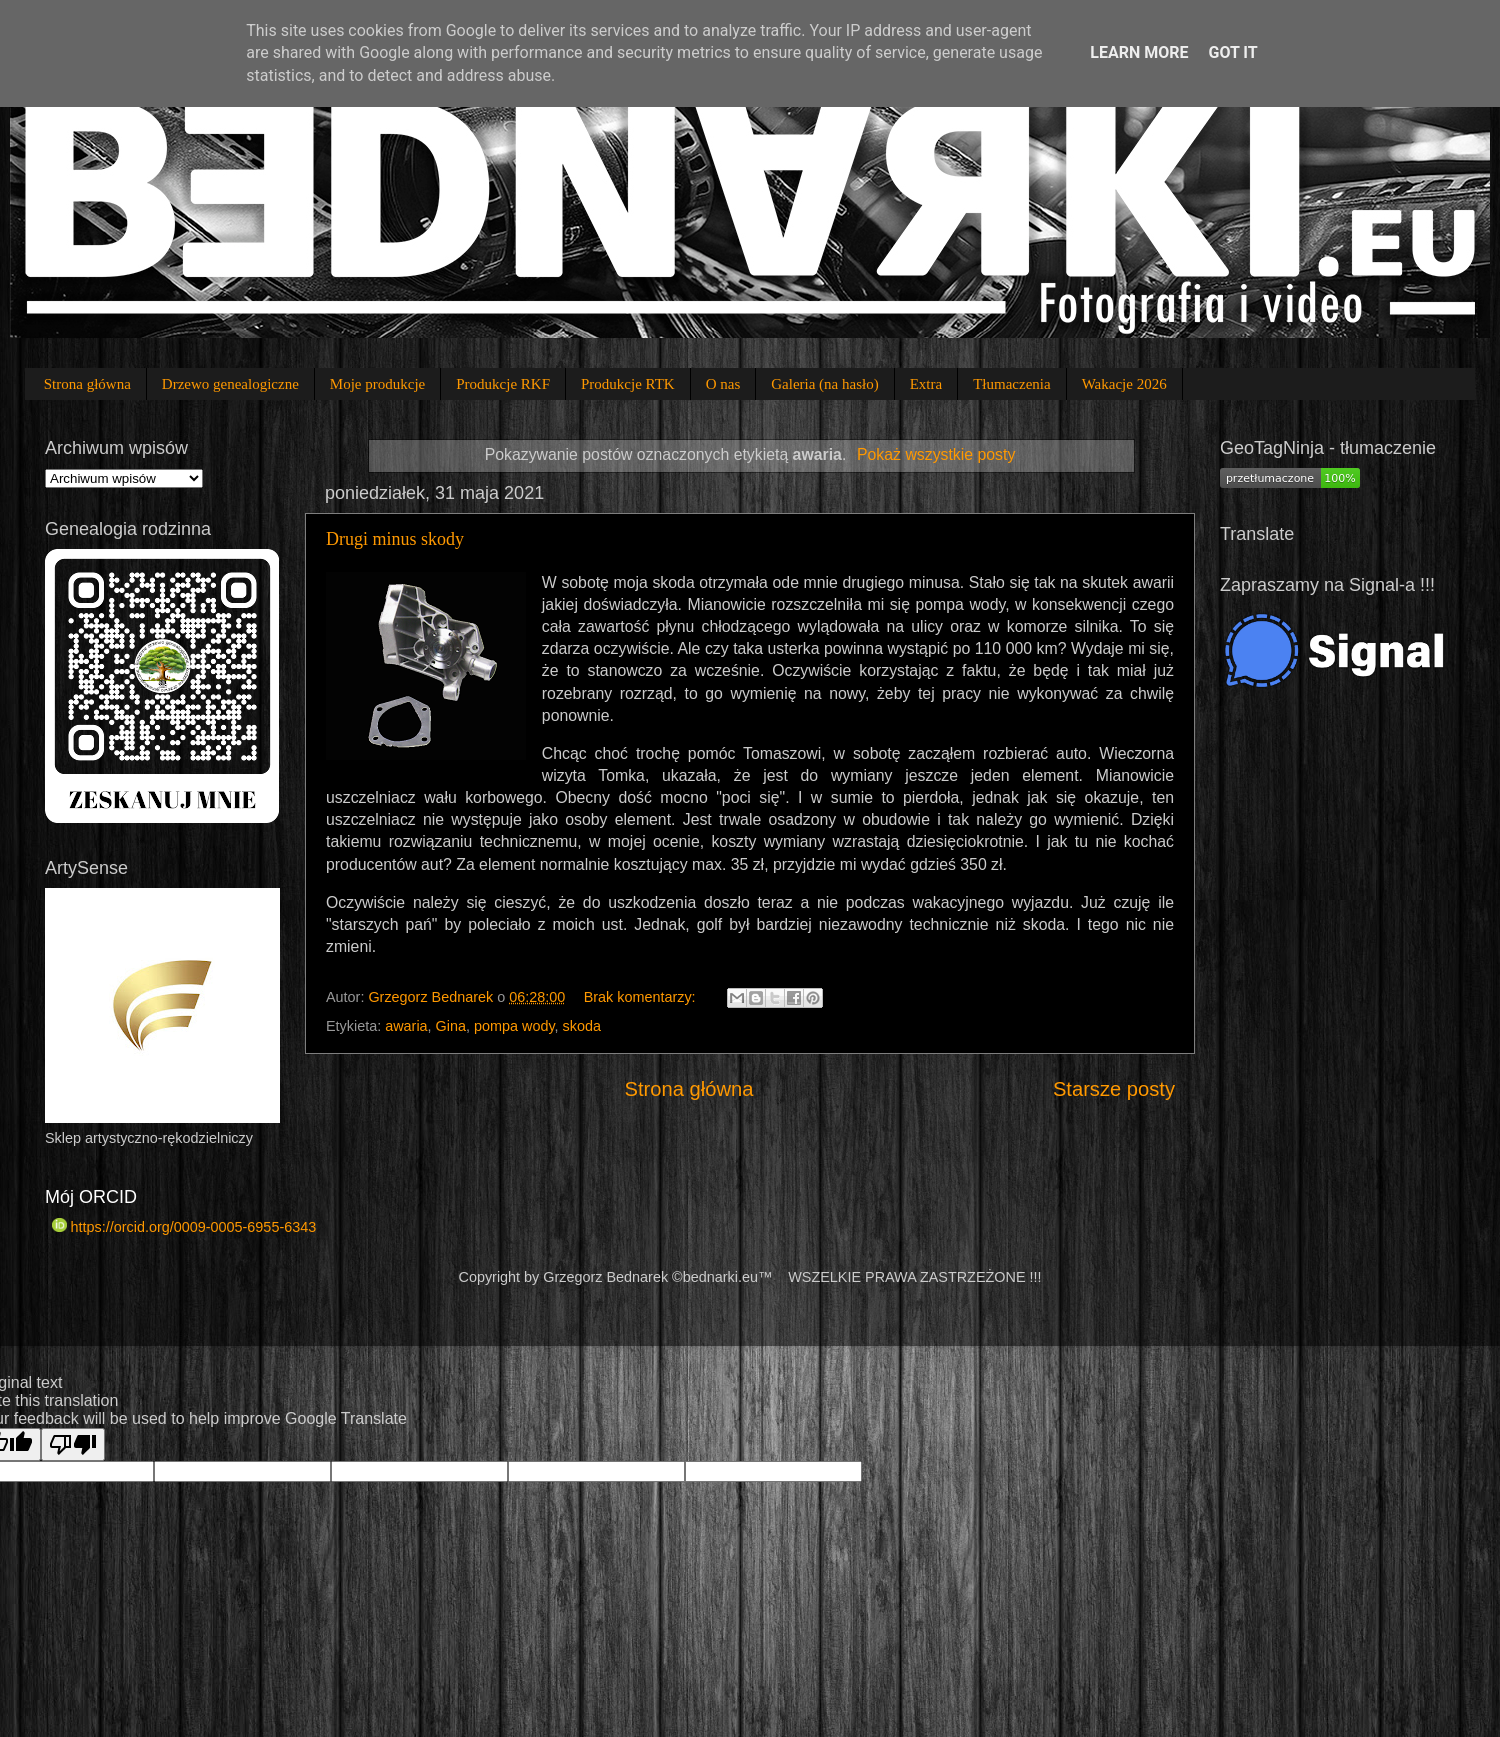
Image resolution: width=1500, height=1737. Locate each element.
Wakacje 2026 (1124, 384)
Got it (1232, 52)
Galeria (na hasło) (824, 384)
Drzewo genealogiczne (230, 384)
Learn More (1139, 52)
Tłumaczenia (1011, 384)
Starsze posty (1114, 1089)
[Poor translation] (73, 1444)
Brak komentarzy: (642, 997)
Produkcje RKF (503, 384)
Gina (451, 1026)
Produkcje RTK (628, 384)
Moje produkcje (377, 384)
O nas (723, 384)
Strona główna (87, 384)
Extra (926, 384)
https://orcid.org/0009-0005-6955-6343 (184, 1227)
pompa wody (514, 1026)
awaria (406, 1026)
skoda (582, 1026)
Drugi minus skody (395, 539)
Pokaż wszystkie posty (936, 454)
